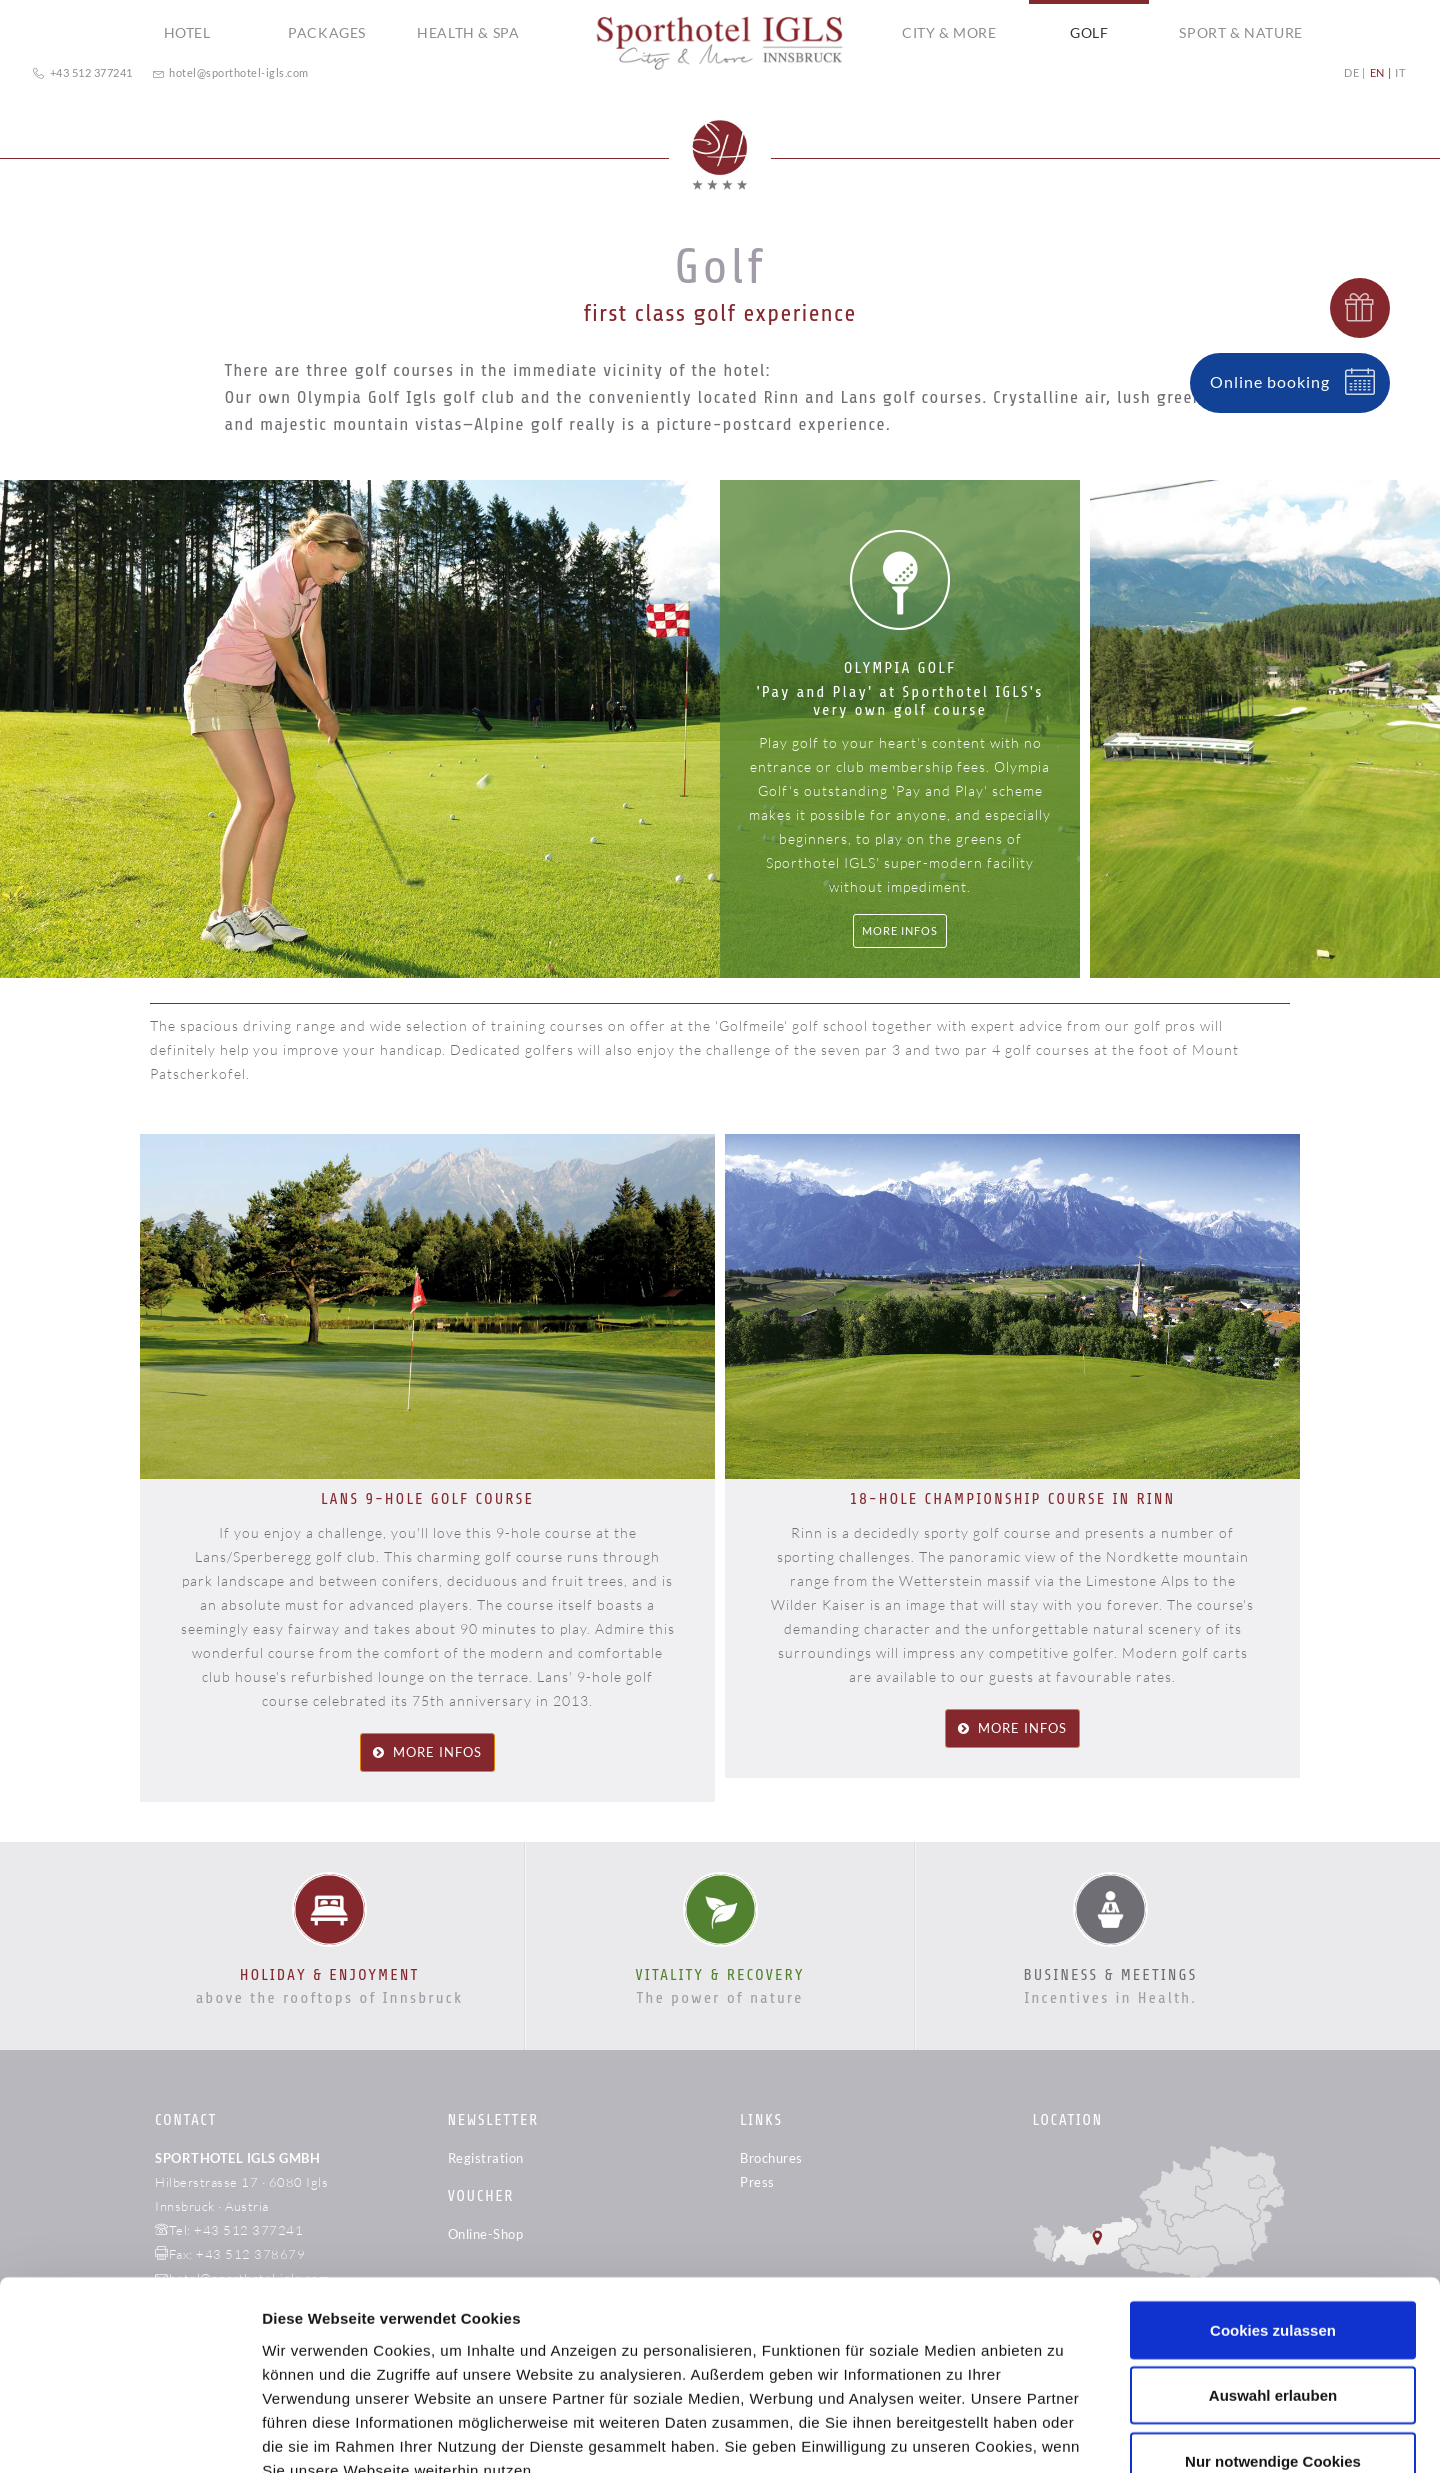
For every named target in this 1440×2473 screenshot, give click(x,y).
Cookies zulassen (1273, 2186)
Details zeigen (1063, 2433)
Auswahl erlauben (1273, 2252)
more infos (437, 1752)
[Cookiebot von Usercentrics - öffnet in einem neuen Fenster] (129, 2434)
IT (1400, 72)
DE (1351, 72)
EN (1377, 72)
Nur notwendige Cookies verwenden (1273, 2329)
